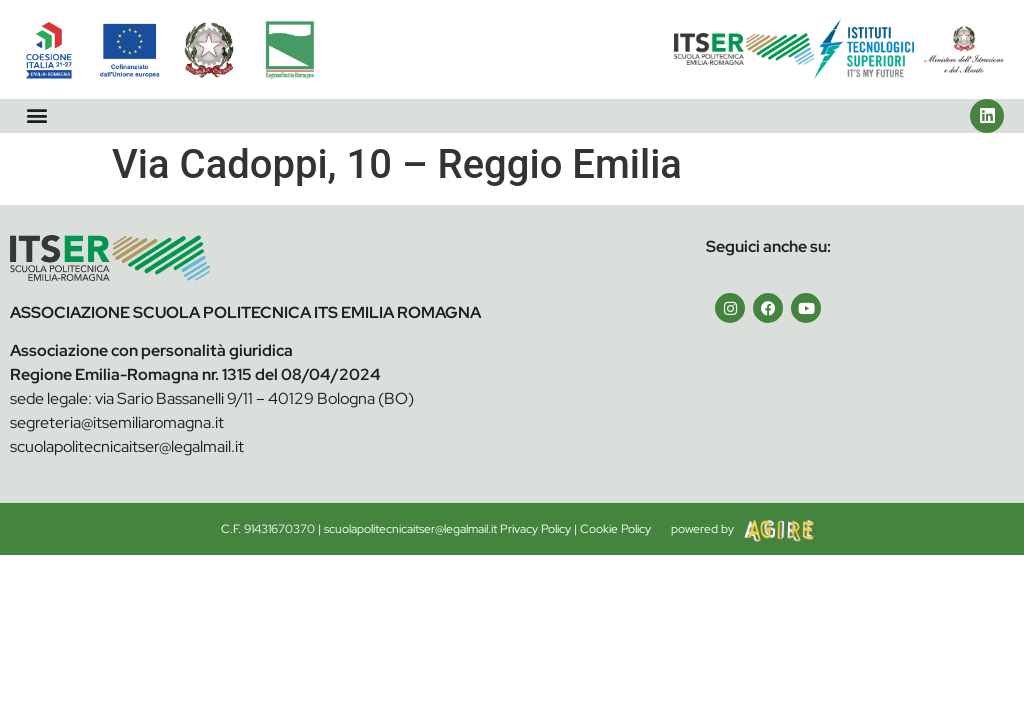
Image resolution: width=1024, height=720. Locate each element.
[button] (36, 115)
